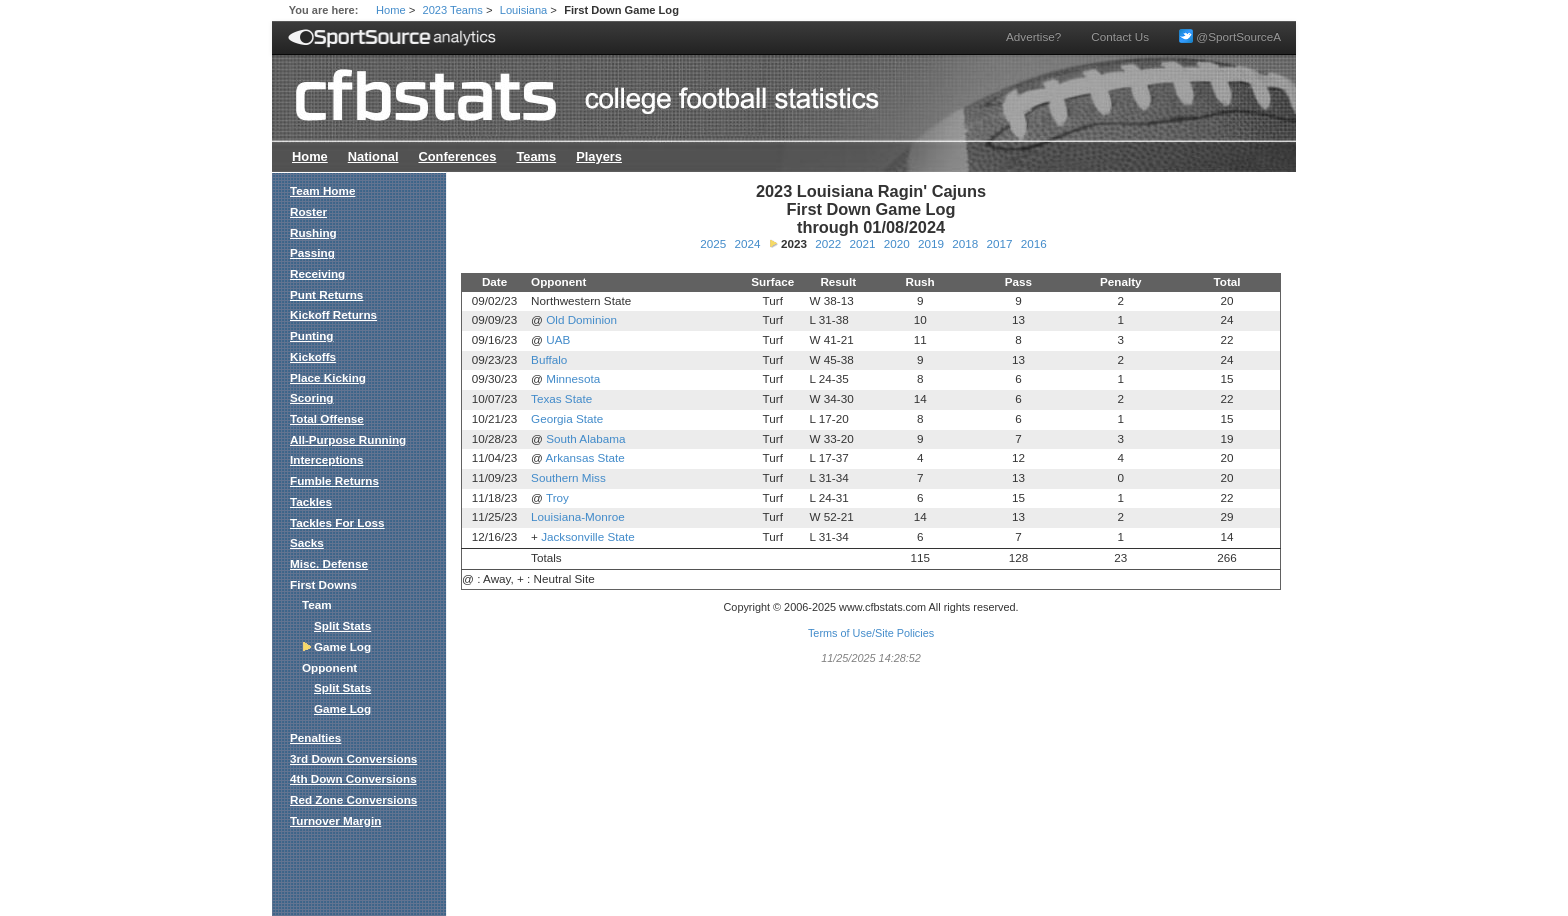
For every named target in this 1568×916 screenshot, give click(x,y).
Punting (312, 335)
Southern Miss (568, 477)
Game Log (342, 708)
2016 (1034, 243)
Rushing (313, 232)
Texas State (561, 398)
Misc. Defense (329, 563)
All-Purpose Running (348, 439)
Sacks (307, 542)
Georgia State (567, 418)
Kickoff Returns (333, 314)
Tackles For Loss (337, 522)
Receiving (317, 273)
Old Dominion (581, 319)
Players (599, 156)
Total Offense (327, 418)
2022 (828, 243)
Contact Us (1120, 36)
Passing (312, 252)
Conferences (457, 156)
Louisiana (524, 10)
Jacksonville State (588, 536)
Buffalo (549, 359)
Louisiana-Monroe (578, 516)
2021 (862, 243)
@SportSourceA (1230, 36)
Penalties (315, 737)
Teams (536, 156)
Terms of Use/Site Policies (871, 633)
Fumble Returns (334, 480)
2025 (713, 243)
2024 (748, 243)
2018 (965, 243)
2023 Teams (453, 10)
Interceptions (326, 459)
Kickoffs (313, 356)
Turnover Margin (335, 820)
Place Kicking (328, 377)
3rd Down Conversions (353, 758)
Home (391, 10)
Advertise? (1033, 36)
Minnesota (573, 378)
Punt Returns (326, 294)
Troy (557, 497)
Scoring (312, 397)
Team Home (322, 190)
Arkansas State (585, 457)
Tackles (311, 501)
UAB (558, 339)
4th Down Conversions (353, 778)
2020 (897, 243)
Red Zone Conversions (353, 799)
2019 (931, 243)
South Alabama (585, 438)
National (373, 156)
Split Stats (342, 625)
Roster (308, 211)
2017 (999, 243)
